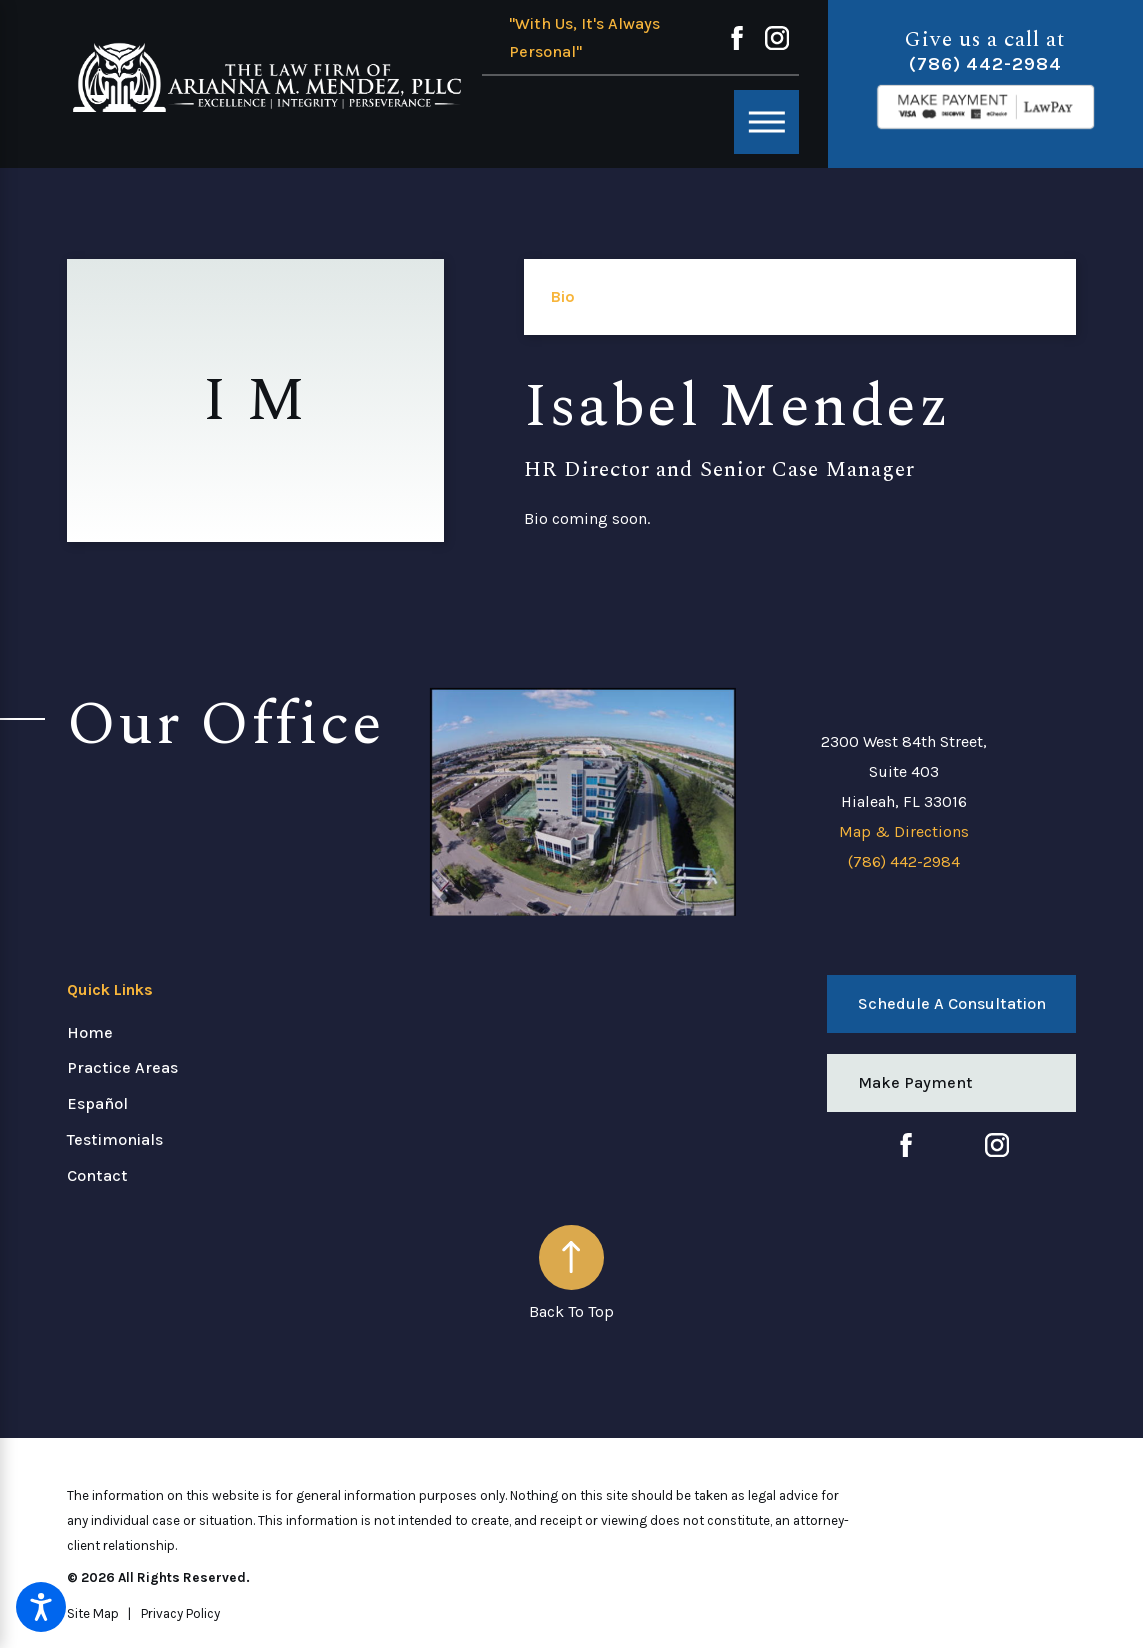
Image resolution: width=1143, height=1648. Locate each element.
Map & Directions (904, 831)
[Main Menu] (766, 122)
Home (90, 1032)
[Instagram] (777, 38)
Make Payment (915, 1082)
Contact (97, 1175)
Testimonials (115, 1139)
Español (97, 1103)
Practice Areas (122, 1067)
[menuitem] (235, 1033)
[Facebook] (737, 38)
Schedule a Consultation (952, 1003)
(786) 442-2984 (985, 64)
